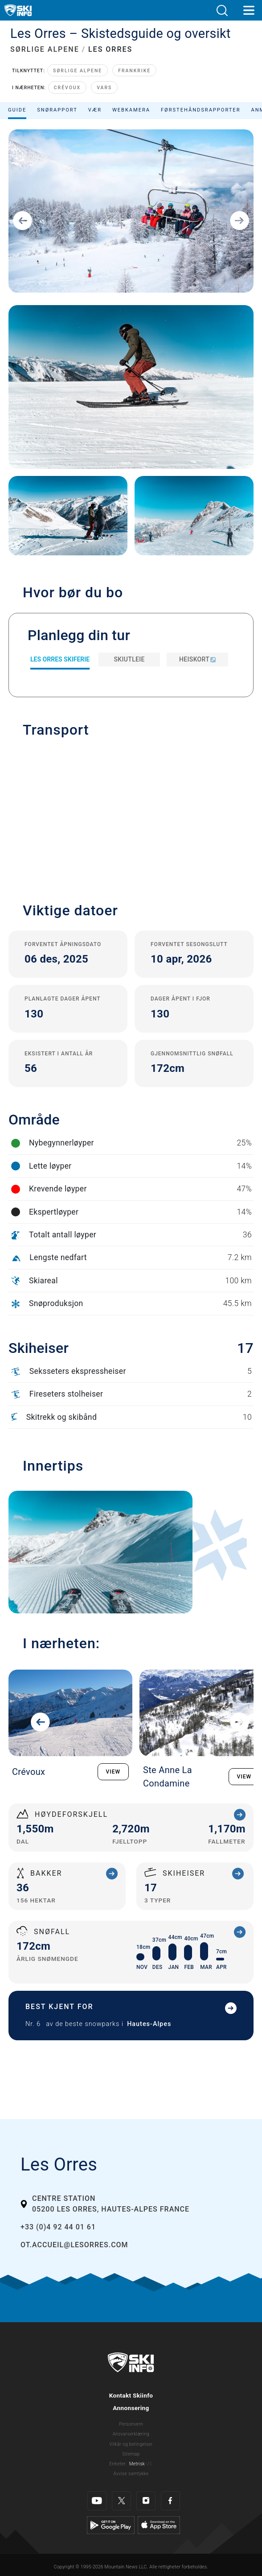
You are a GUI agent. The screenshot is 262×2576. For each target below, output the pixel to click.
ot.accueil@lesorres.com (74, 2245)
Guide (17, 110)
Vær (95, 110)
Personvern (131, 2424)
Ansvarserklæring (131, 2433)
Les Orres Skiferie (60, 659)
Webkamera (131, 110)
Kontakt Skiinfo (131, 2395)
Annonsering (131, 2407)
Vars (104, 88)
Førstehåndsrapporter (200, 110)
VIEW (113, 1772)
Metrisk (137, 2463)
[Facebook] (170, 2500)
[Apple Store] (159, 2525)
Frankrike (134, 71)
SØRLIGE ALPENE (44, 49)
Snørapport (57, 110)
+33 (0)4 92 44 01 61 (58, 2227)
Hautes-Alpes (149, 2024)
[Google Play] (111, 2525)
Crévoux (67, 88)
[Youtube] (96, 2500)
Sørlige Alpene (77, 71)
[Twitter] (121, 2500)
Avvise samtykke (131, 2473)
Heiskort (197, 659)
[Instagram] (146, 2500)
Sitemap (130, 2454)
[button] (222, 10)
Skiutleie (129, 659)
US (149, 2463)
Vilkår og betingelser (131, 2444)
